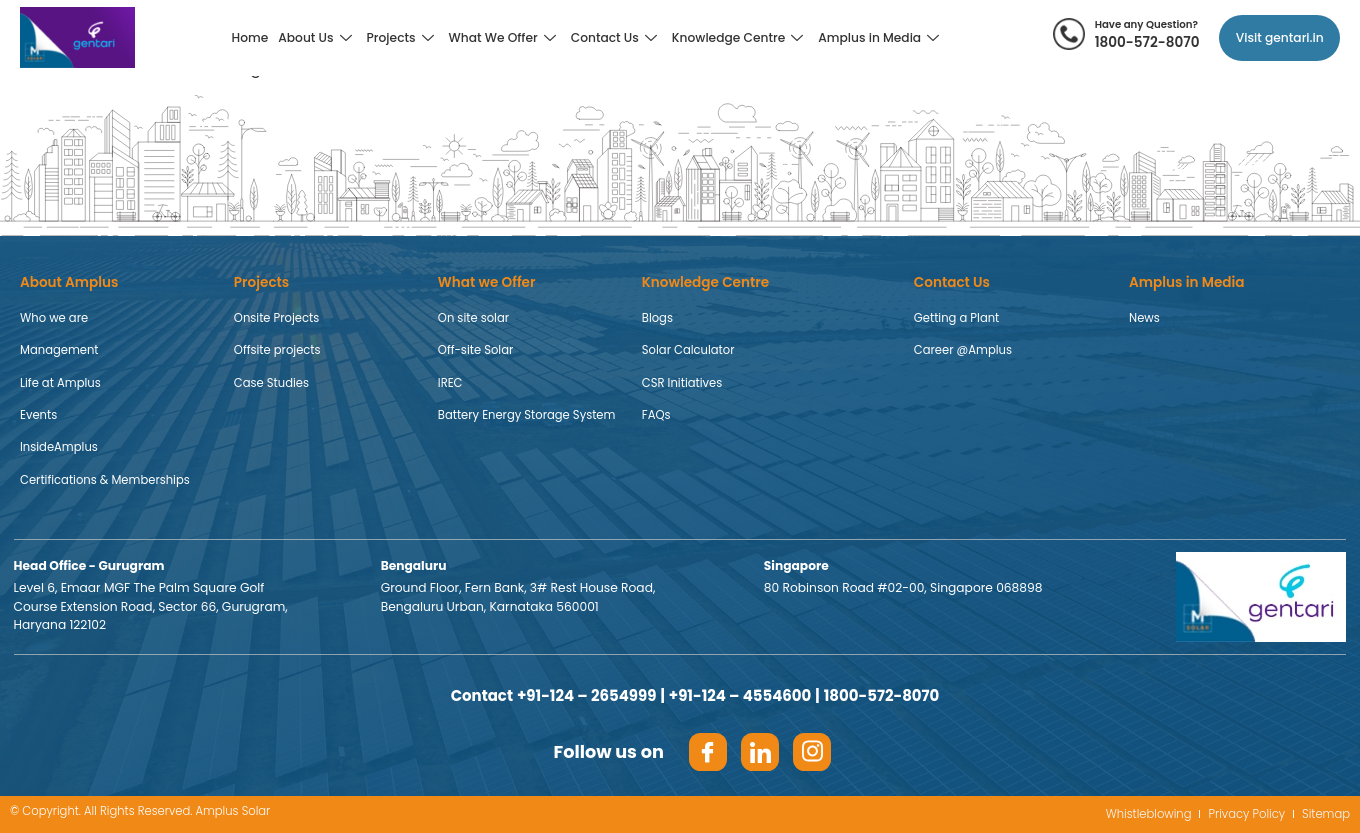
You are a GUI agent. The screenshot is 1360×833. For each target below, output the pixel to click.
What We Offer (505, 37)
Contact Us (616, 37)
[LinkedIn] (760, 752)
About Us (317, 37)
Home (250, 37)
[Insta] (812, 752)
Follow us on (609, 751)
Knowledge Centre (740, 37)
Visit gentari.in (1280, 37)
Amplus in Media (881, 37)
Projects (403, 37)
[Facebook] (708, 752)
